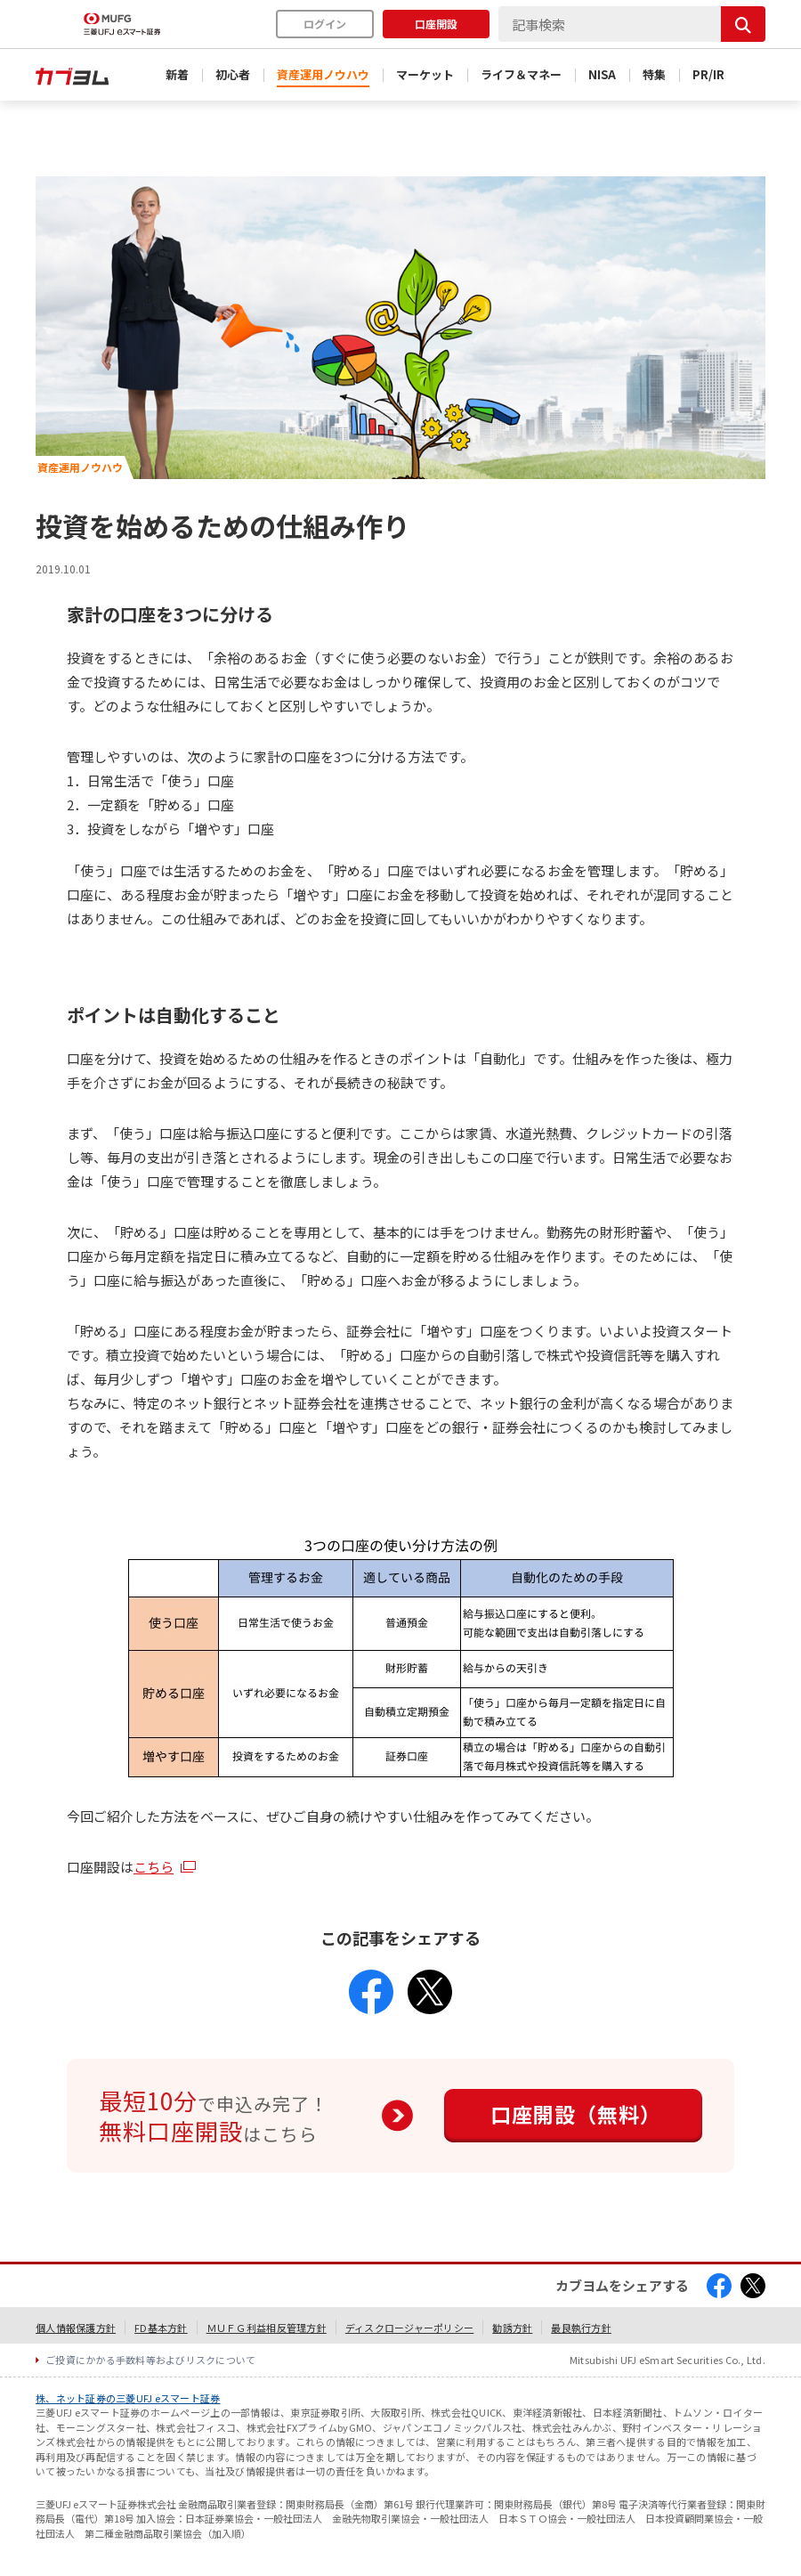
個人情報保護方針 (76, 2327)
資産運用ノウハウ (323, 74)
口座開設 (436, 23)
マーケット (425, 74)
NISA (602, 74)
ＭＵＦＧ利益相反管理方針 (266, 2327)
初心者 (232, 74)
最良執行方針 (581, 2327)
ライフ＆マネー (521, 74)
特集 (654, 74)
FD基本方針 (161, 2327)
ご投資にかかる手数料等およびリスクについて (150, 2360)
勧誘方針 (512, 2327)
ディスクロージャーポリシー (409, 2327)
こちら (154, 1866)
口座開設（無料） (575, 2114)
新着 (177, 74)
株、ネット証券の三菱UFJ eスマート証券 (128, 2398)
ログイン (324, 23)
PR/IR (708, 74)
